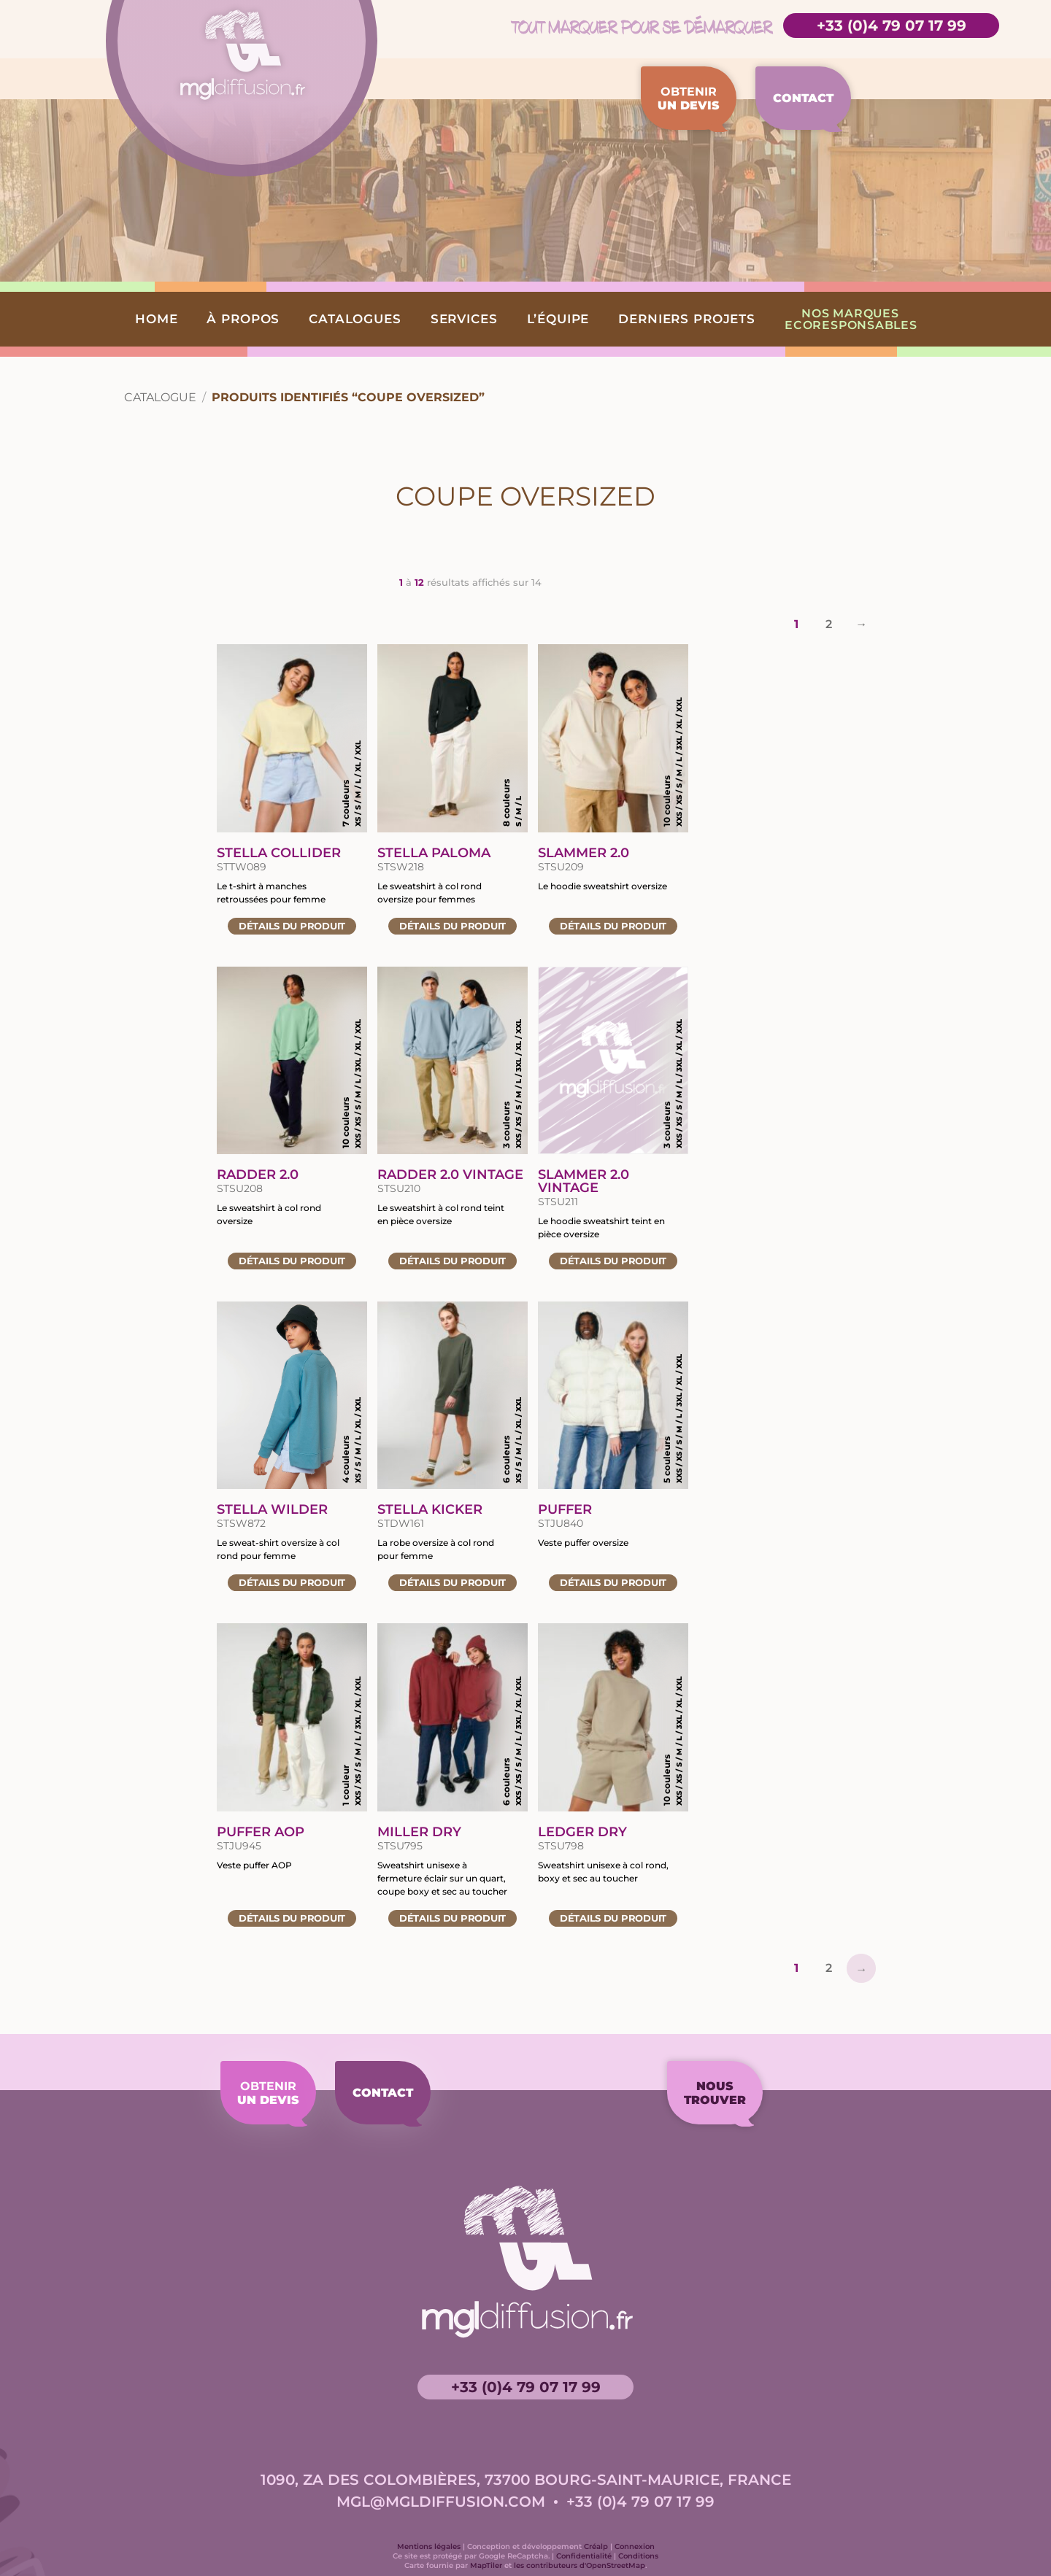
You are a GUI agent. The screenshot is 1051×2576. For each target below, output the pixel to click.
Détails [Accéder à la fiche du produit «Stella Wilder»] (292, 1582)
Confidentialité (584, 2556)
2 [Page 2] (828, 624)
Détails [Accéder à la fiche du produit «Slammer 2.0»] (613, 926)
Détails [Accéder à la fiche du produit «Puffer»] (613, 1582)
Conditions (638, 2556)
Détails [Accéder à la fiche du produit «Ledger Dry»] (613, 1918)
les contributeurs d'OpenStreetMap (579, 2565)
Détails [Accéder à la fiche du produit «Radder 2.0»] (292, 1260)
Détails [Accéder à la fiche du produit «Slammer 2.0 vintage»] (613, 1260)
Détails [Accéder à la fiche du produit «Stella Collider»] (292, 926)
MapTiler (486, 2565)
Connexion (635, 2546)
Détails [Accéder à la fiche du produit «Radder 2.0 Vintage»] (452, 1260)
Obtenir (689, 98)
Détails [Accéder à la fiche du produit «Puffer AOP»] (292, 1918)
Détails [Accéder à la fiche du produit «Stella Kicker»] (452, 1582)
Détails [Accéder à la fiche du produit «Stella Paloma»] (452, 926)
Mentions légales (429, 2546)
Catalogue (160, 397)
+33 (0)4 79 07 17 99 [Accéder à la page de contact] (891, 25)
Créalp (596, 2546)
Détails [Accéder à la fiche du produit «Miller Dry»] (452, 1918)
